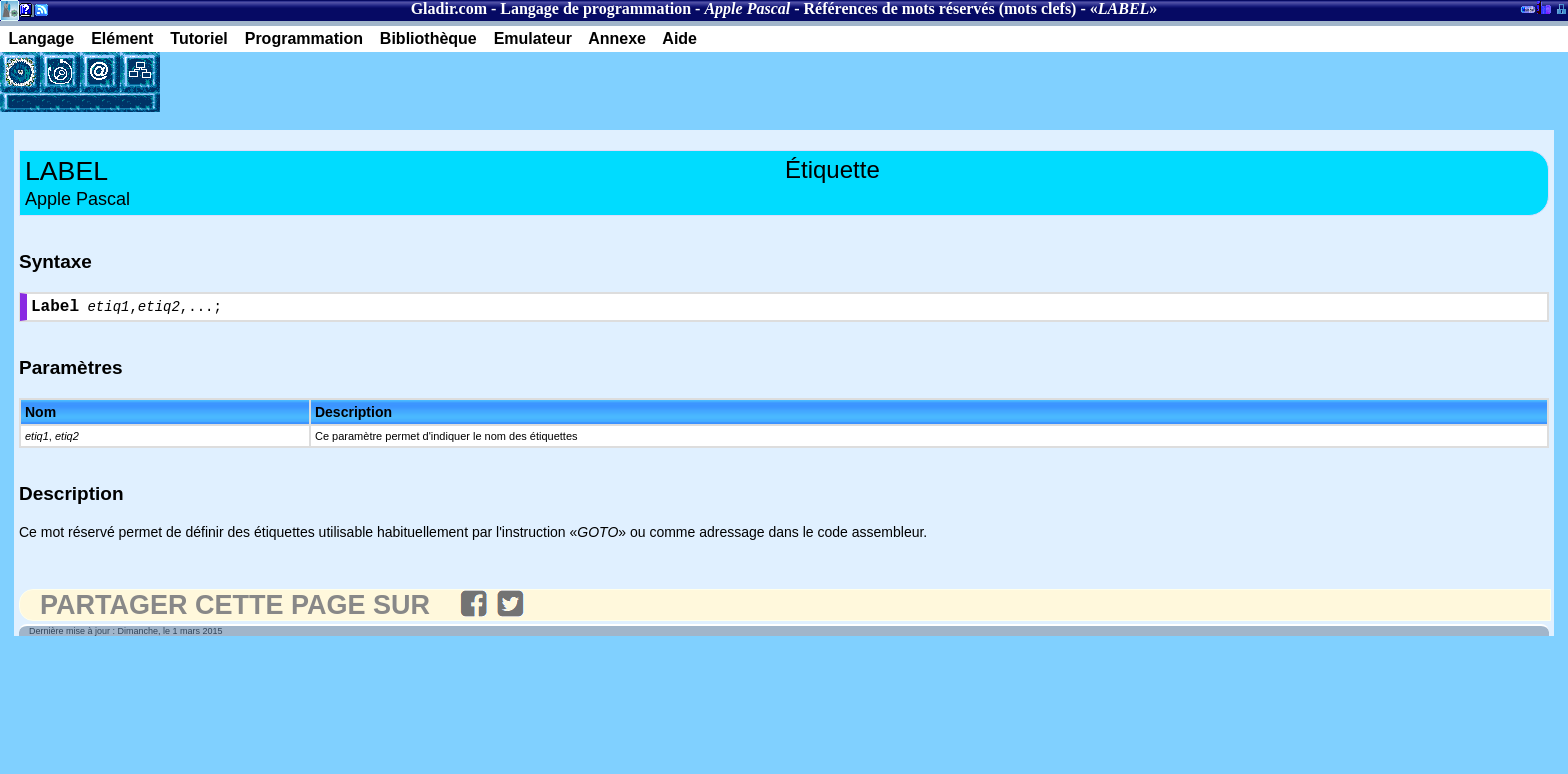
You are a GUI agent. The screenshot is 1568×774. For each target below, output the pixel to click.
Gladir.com (449, 8)
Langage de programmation (595, 8)
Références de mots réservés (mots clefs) (940, 8)
